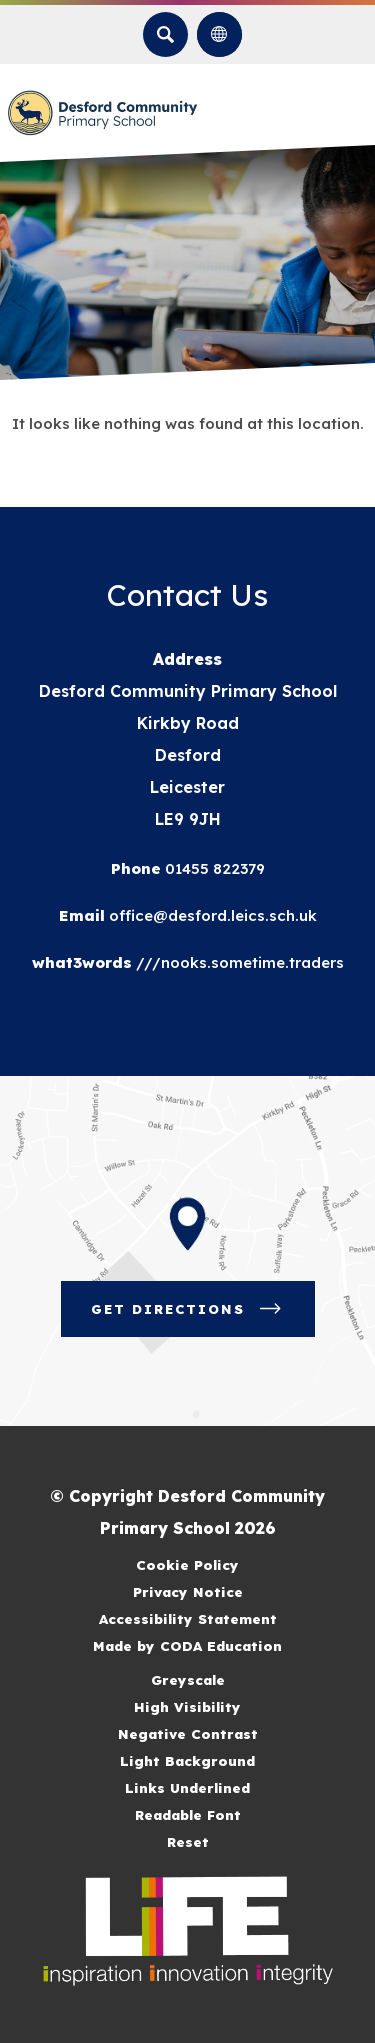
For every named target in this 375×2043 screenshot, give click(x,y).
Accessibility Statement (188, 1618)
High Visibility (187, 1706)
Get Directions (188, 1309)
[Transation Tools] (219, 34)
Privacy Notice (188, 1591)
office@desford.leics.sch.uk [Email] (211, 915)
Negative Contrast (188, 1733)
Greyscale (188, 1679)
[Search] (165, 34)
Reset (188, 1841)
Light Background (187, 1760)
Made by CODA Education (187, 1645)
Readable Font (188, 1814)
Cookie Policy (187, 1564)
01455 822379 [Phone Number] (213, 868)
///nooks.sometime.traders (238, 962)
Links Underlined (187, 1787)
